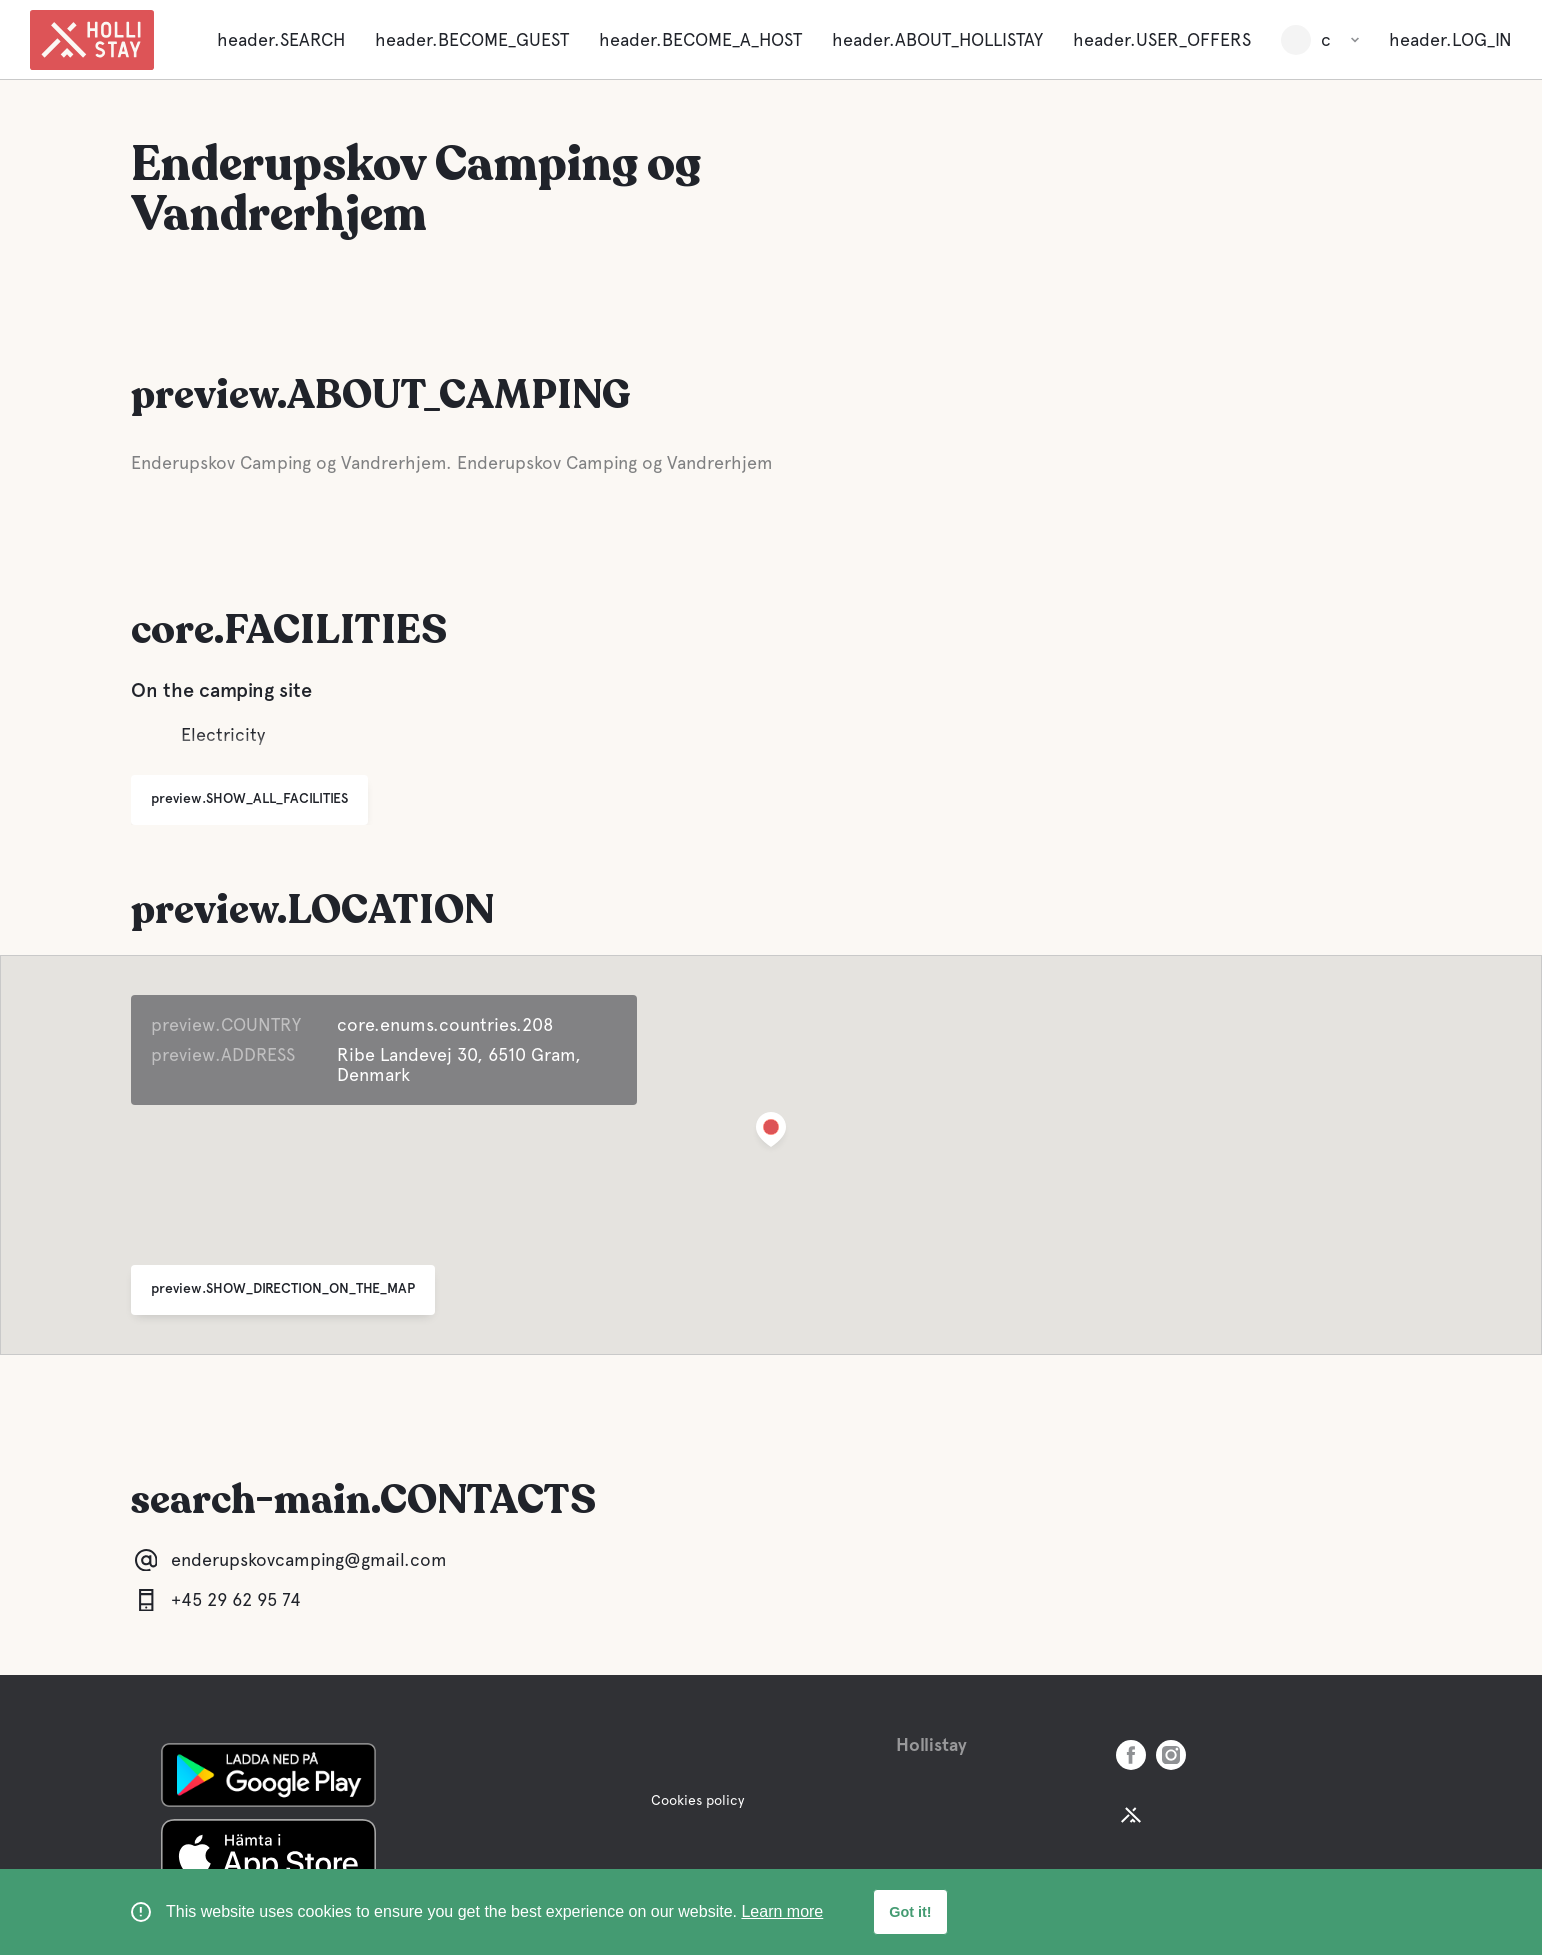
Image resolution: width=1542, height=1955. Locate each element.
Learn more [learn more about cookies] (782, 1911)
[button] (771, 1133)
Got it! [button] (910, 1912)
